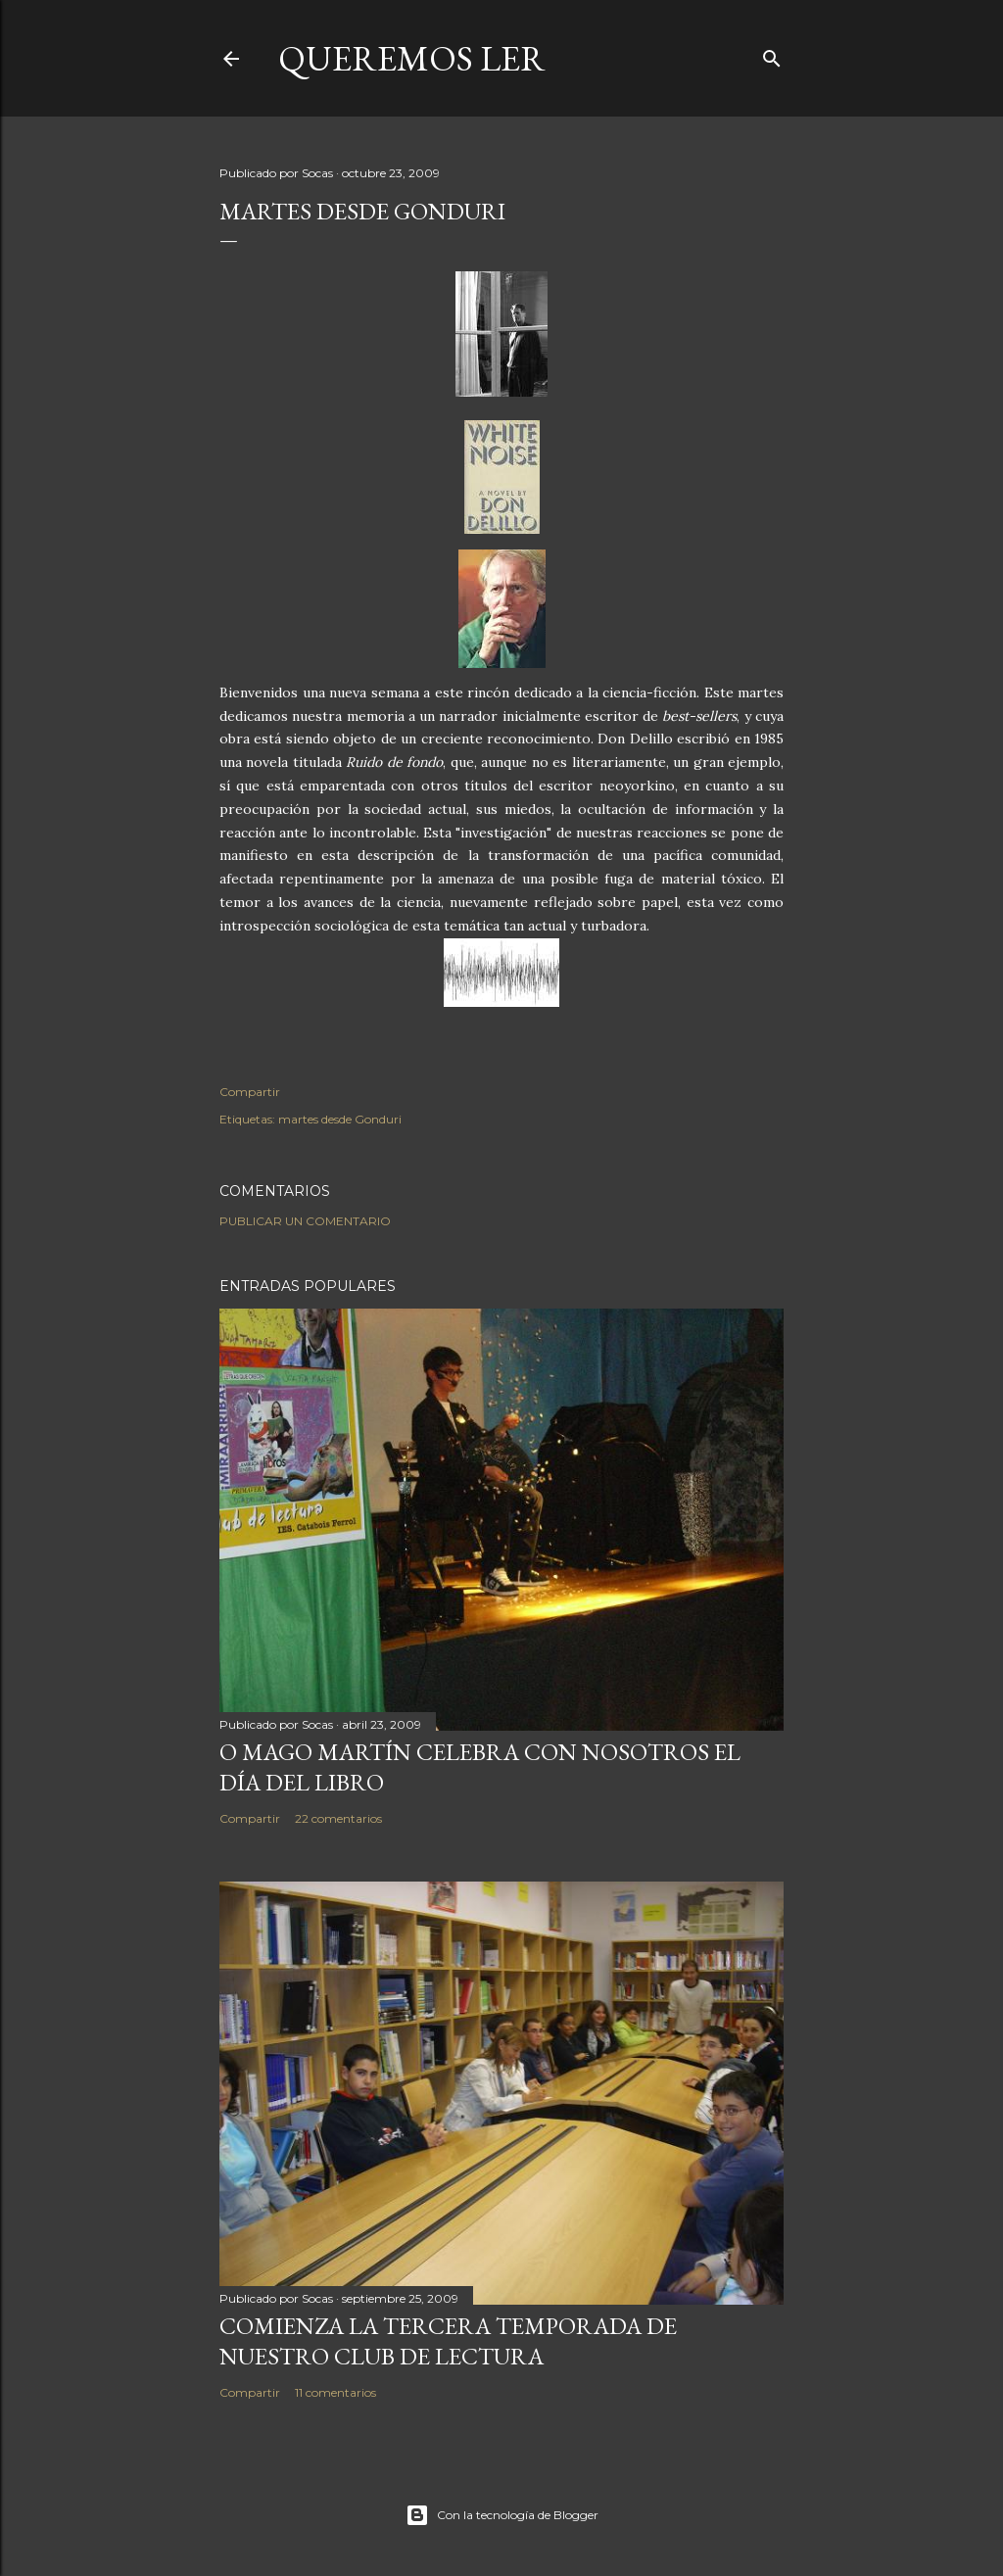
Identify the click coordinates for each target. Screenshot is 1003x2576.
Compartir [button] (249, 1091)
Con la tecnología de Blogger (502, 2515)
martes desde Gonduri (340, 1119)
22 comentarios (338, 1818)
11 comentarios (335, 2392)
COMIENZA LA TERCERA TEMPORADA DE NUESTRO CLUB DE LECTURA (448, 2341)
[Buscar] (772, 54)
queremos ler (412, 58)
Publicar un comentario (305, 1221)
